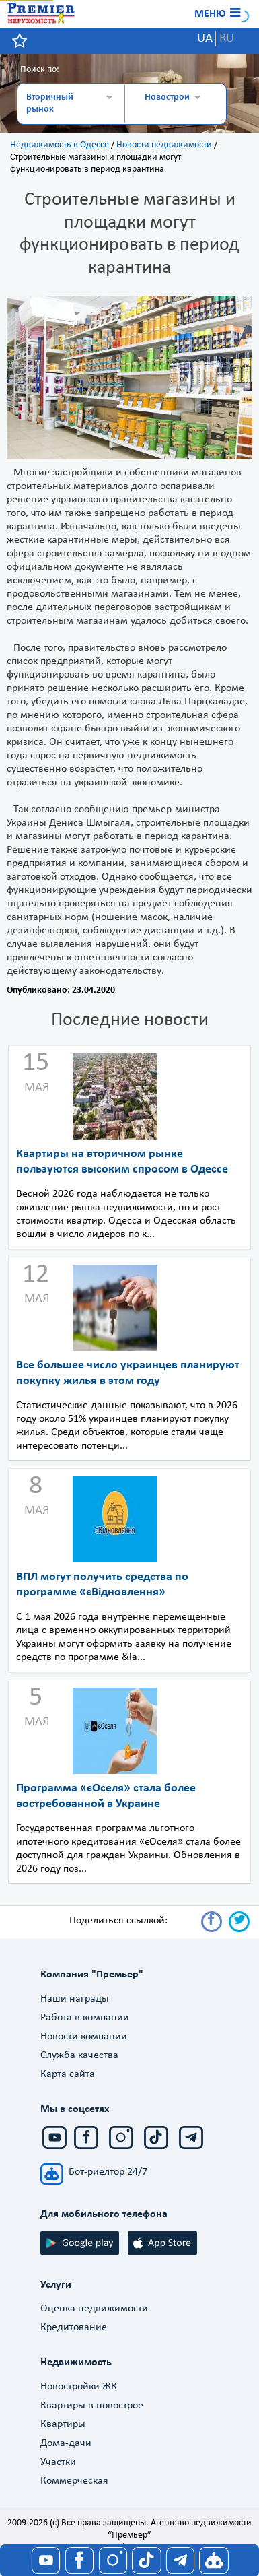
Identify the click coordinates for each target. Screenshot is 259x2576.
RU (226, 38)
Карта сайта (67, 2074)
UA (205, 38)
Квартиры (62, 2424)
